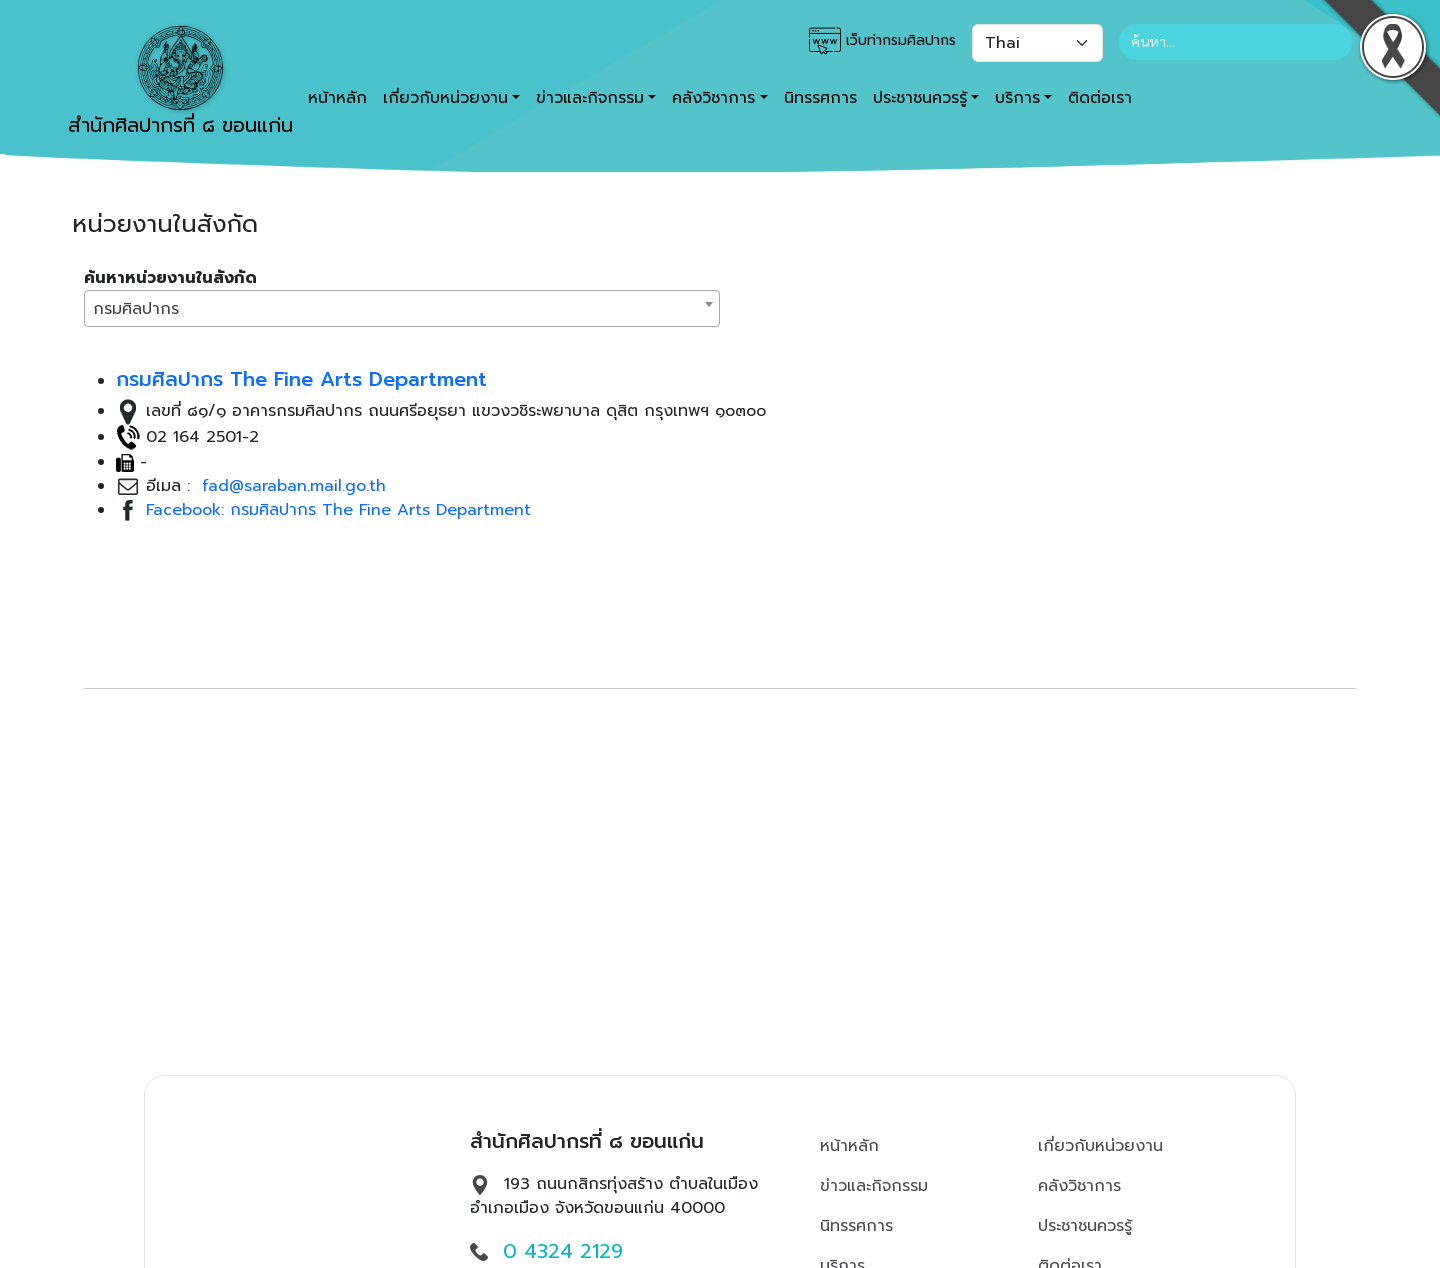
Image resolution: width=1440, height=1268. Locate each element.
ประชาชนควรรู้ (1085, 1226)
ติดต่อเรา (1100, 98)
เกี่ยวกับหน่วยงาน (1100, 1146)
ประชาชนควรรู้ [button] (920, 98)
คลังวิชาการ (1079, 1186)
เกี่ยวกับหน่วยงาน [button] (445, 98)
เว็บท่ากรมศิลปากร (882, 41)
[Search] (1235, 42)
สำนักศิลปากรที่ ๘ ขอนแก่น (180, 83)
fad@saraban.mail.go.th (291, 486)
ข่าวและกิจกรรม (874, 1186)
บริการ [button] (1017, 98)
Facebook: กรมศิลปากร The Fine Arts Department (338, 510)
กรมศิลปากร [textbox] (136, 309)
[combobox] (402, 308)
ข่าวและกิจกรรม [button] (590, 98)
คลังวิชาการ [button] (713, 98)
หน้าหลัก (849, 1146)
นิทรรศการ (820, 98)
